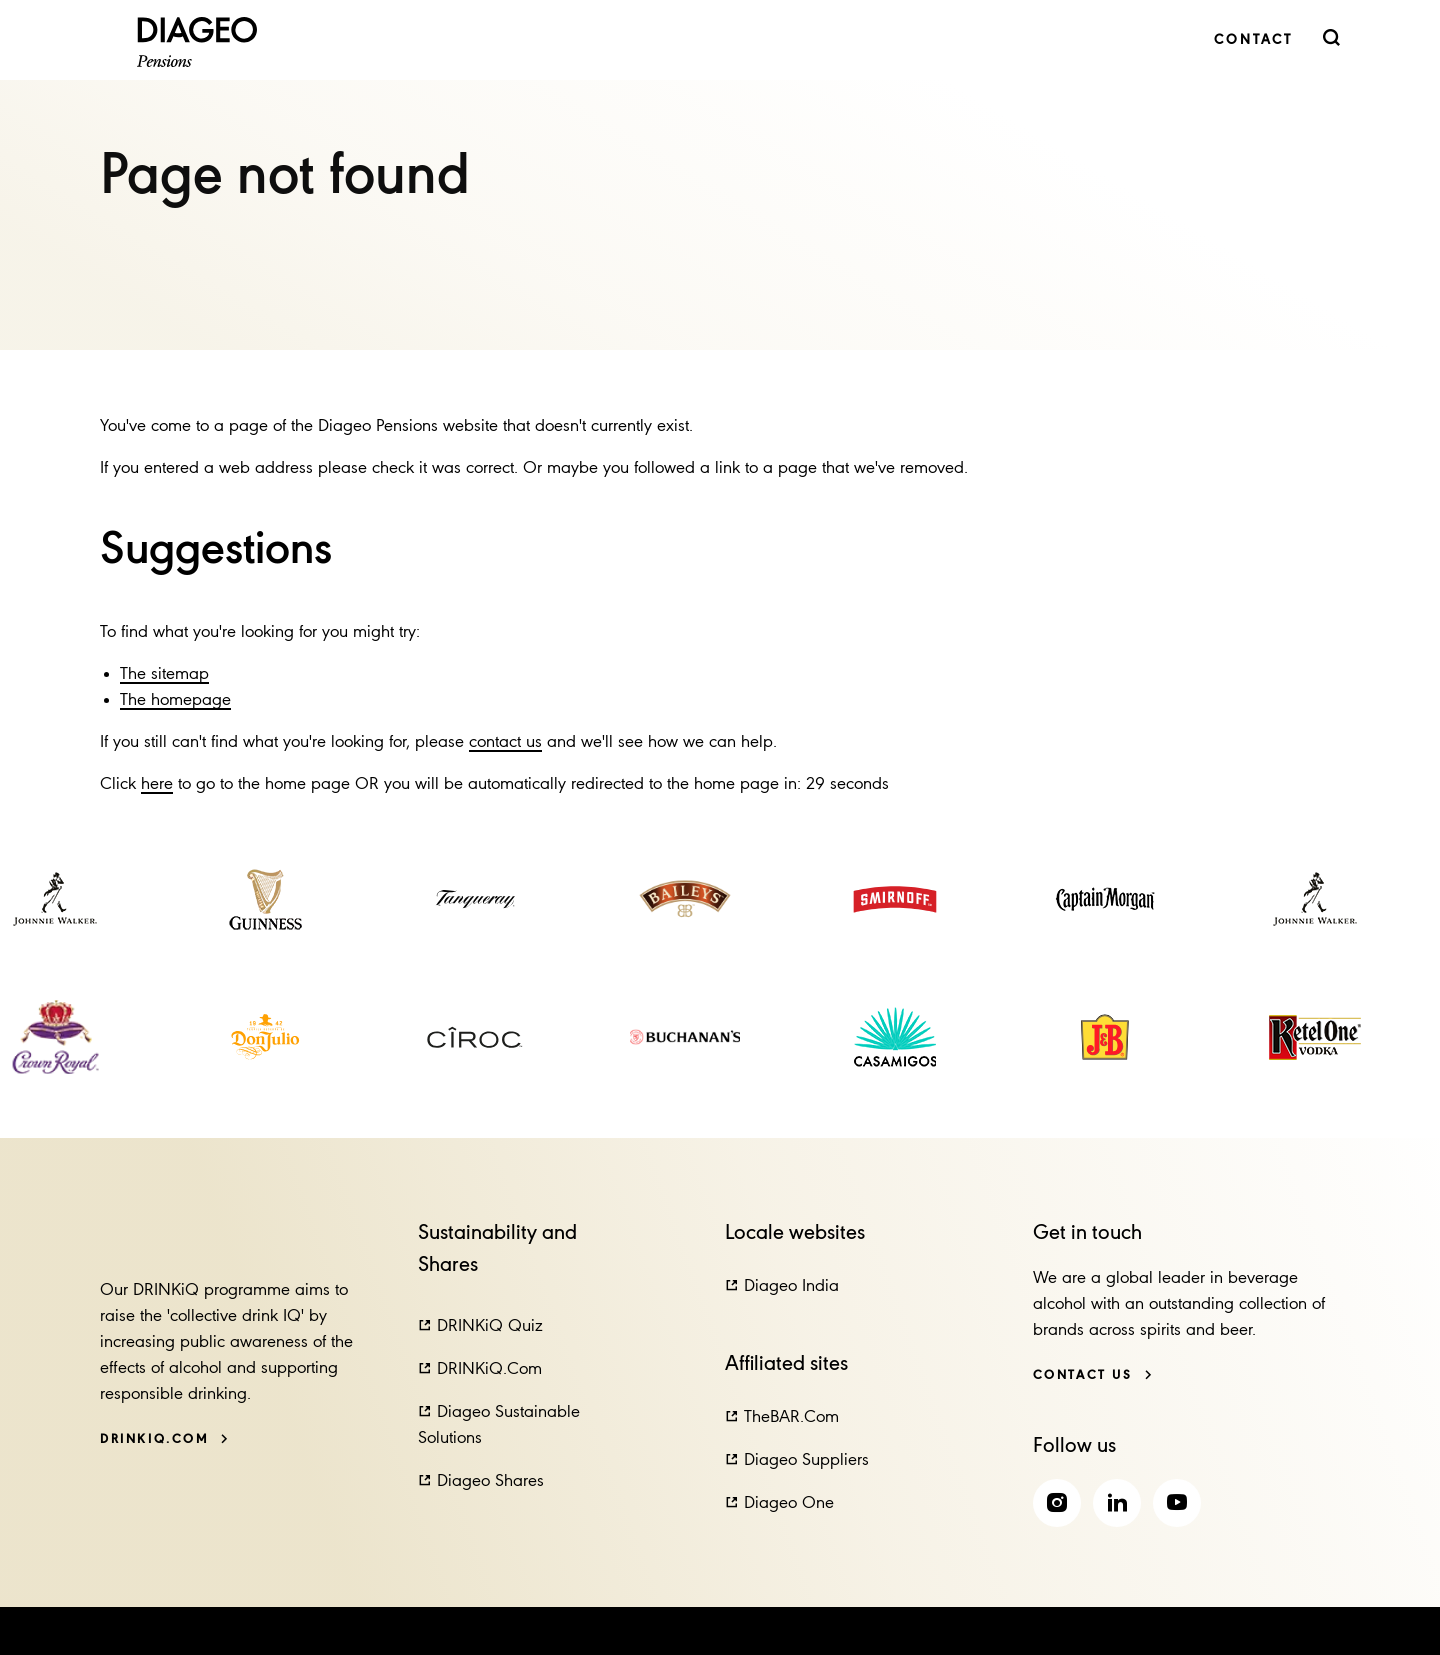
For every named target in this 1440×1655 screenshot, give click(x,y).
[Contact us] (1093, 1375)
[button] (480, 1327)
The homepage (175, 700)
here (157, 784)
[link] (1253, 40)
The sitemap (164, 674)
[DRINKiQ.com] (164, 1439)
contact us (505, 742)
